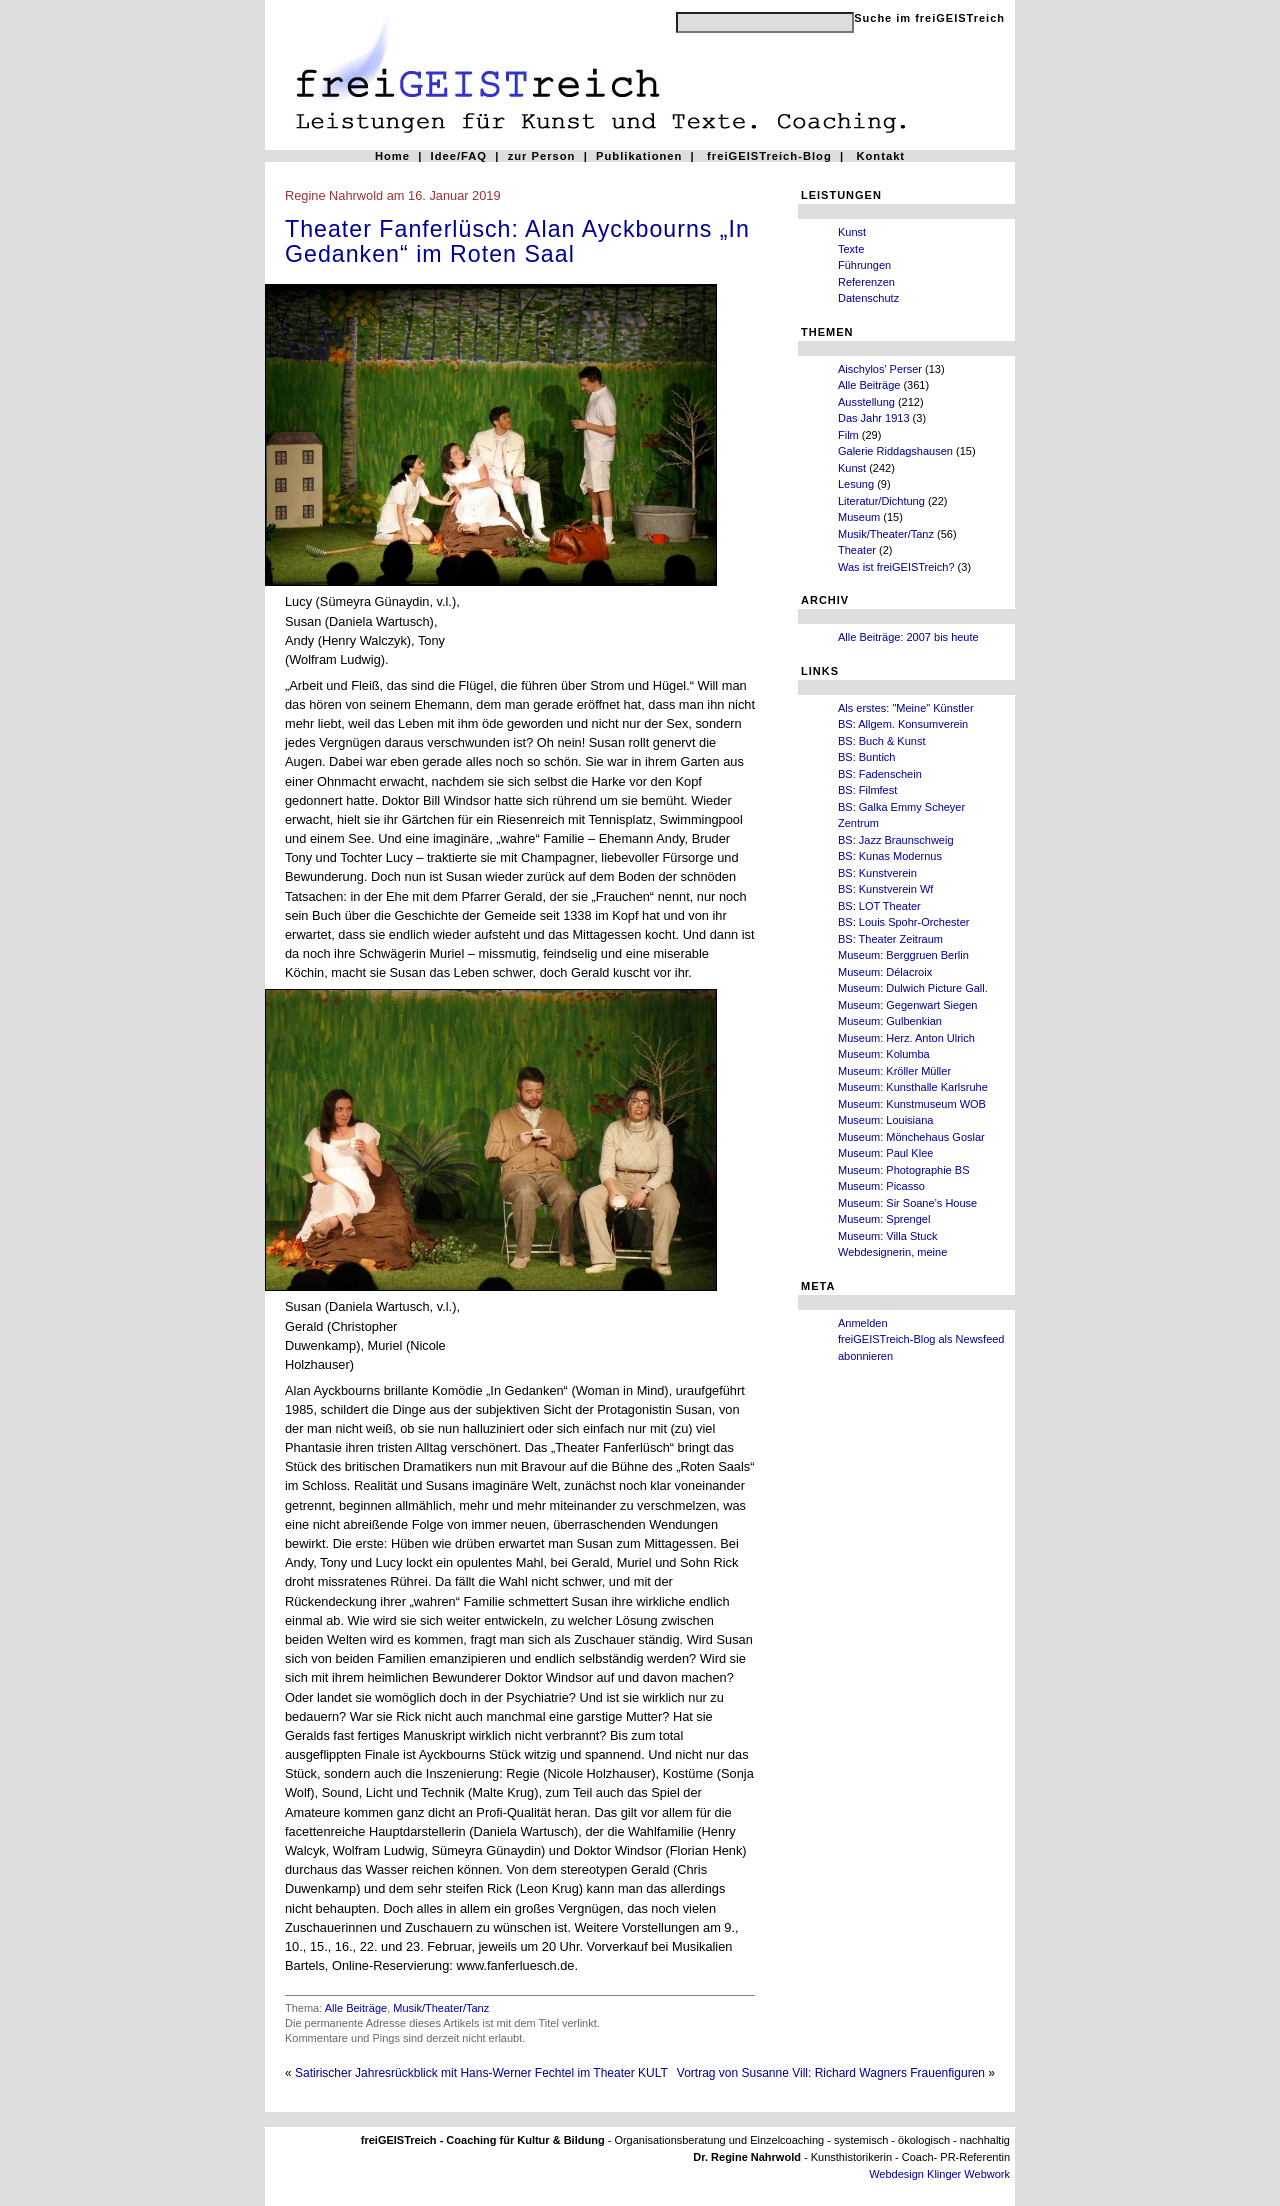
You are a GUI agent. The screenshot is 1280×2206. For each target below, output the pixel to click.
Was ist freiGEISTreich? (896, 567)
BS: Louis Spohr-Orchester (903, 922)
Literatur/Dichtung (881, 501)
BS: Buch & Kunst (881, 741)
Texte (851, 249)
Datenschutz (868, 298)
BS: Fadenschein (880, 774)
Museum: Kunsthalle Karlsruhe (913, 1087)
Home (392, 156)
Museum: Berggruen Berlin (903, 955)
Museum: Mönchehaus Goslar (911, 1137)
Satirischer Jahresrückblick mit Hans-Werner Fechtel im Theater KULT (481, 2073)
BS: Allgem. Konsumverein (903, 724)
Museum (859, 517)
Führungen (864, 265)
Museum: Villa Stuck (887, 1236)
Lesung (856, 484)
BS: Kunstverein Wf (885, 889)
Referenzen (866, 282)
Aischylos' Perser (880, 369)
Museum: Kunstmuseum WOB (912, 1104)
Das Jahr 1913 (874, 418)
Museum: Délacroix (885, 972)
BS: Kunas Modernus (890, 856)
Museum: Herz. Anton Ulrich (906, 1038)
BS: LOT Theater (879, 906)
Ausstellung (866, 402)
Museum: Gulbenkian (890, 1021)
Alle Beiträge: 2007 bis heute (908, 637)
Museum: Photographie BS (903, 1170)
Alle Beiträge (869, 385)
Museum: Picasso (881, 1186)
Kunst (852, 232)
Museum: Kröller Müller (894, 1071)
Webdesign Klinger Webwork (939, 2174)
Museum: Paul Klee (885, 1153)
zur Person (542, 156)
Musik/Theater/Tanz (886, 534)
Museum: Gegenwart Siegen (907, 1005)
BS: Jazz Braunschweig (896, 840)
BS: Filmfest (867, 790)
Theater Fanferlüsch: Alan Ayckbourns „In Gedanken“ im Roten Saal (517, 242)
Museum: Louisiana (885, 1120)
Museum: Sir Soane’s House (907, 1203)
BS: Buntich (866, 757)
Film (848, 435)
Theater (857, 550)
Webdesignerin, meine (892, 1252)
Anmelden (863, 1323)
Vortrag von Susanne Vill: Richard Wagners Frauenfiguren (831, 2073)
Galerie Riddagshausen (895, 451)
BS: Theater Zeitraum (890, 939)
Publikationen (639, 156)
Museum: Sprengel (884, 1219)
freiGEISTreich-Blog (769, 156)
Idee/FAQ (459, 156)
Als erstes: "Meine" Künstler (906, 708)
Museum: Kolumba (884, 1054)
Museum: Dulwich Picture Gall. (913, 988)
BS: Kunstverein (877, 873)
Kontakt (880, 156)
